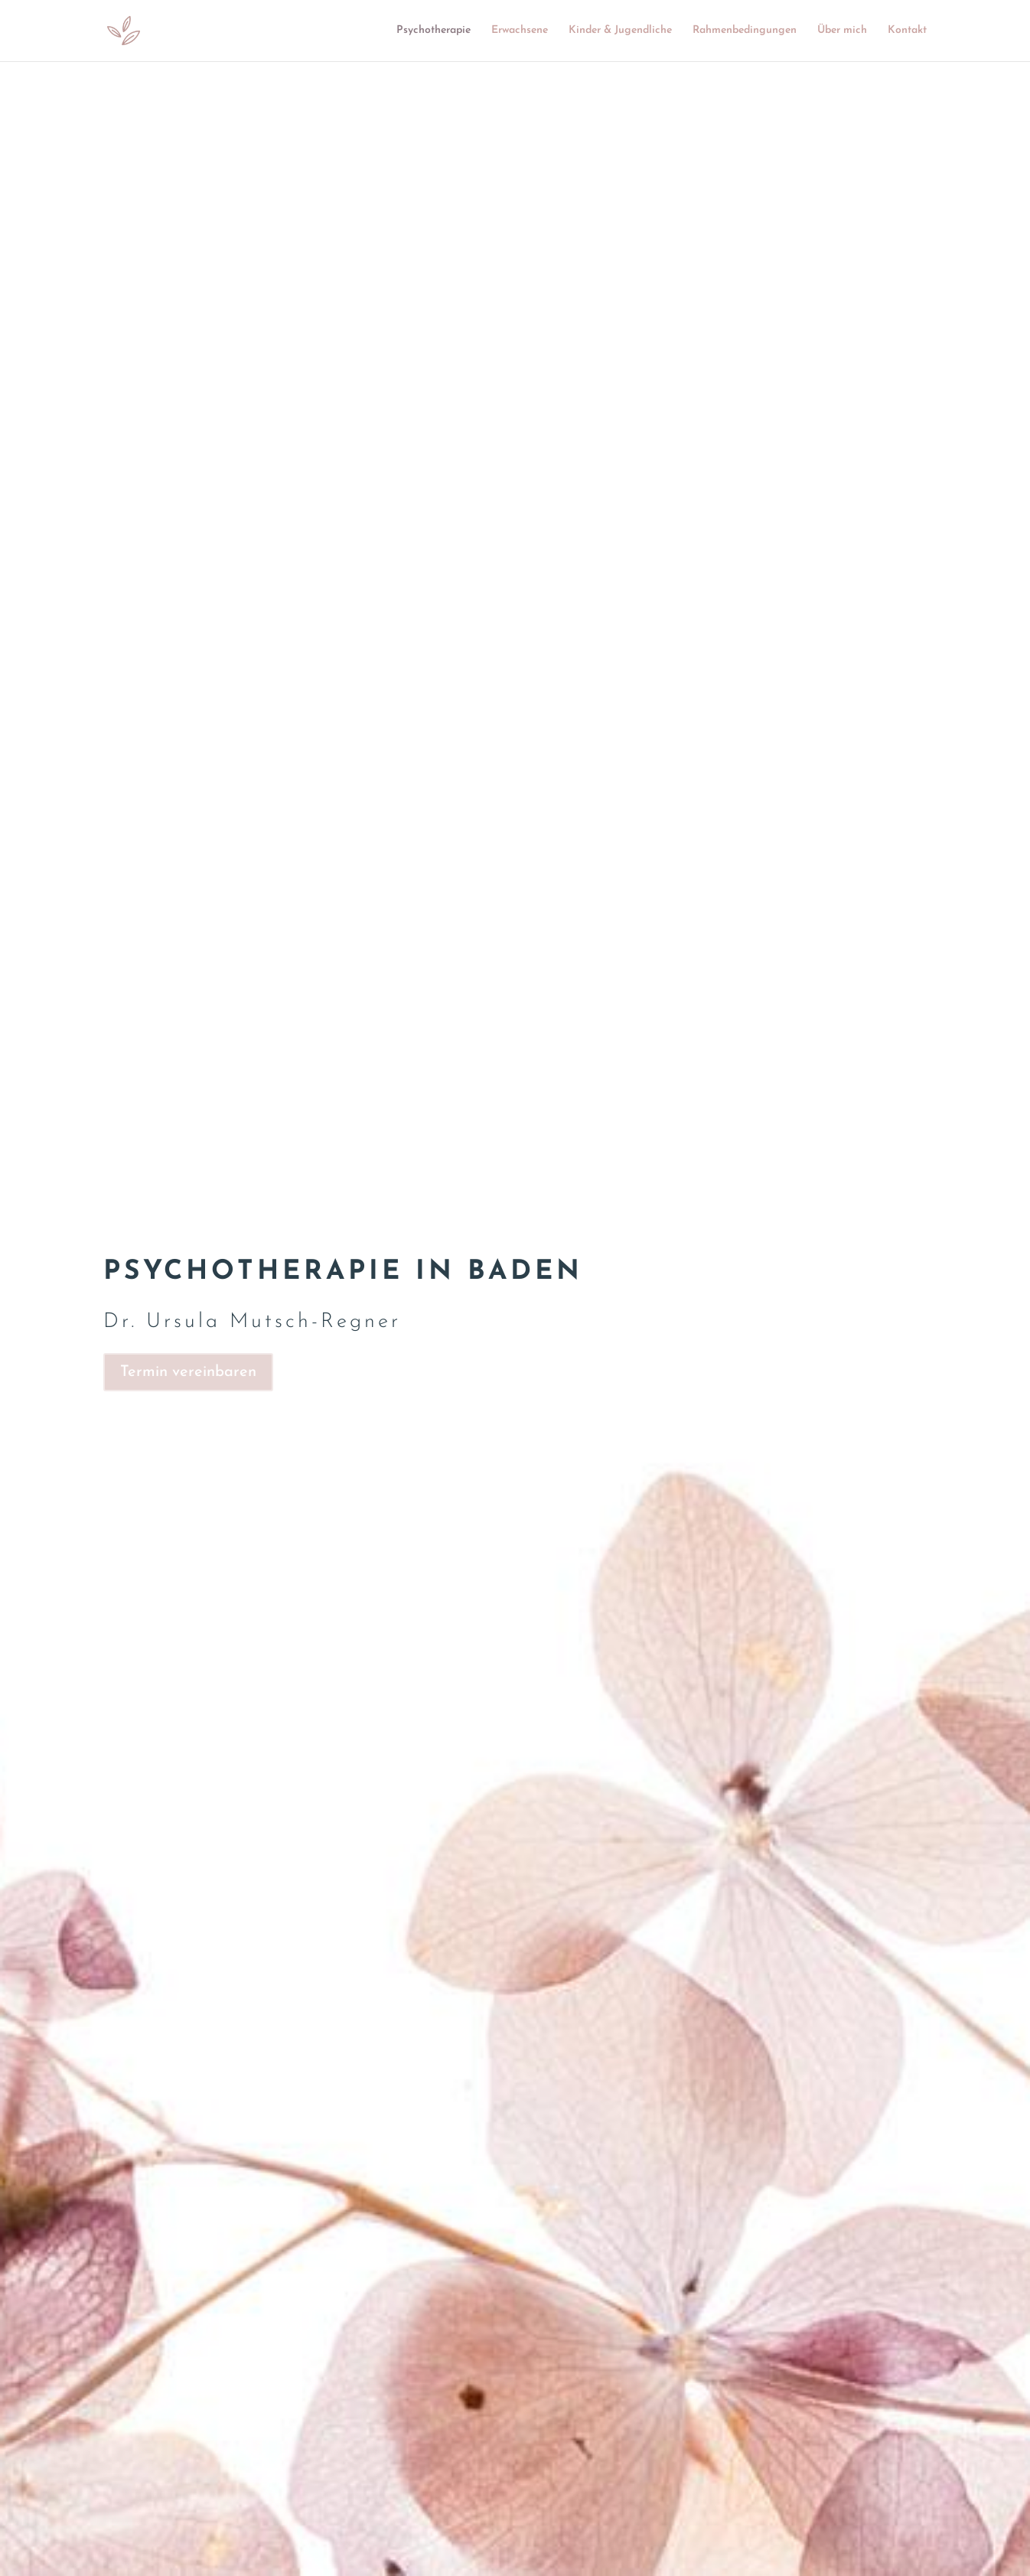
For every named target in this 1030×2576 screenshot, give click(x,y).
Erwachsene (519, 30)
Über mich (842, 30)
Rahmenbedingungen (745, 30)
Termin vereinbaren (188, 1372)
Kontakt (907, 30)
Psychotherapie (433, 30)
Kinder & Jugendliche (620, 30)
